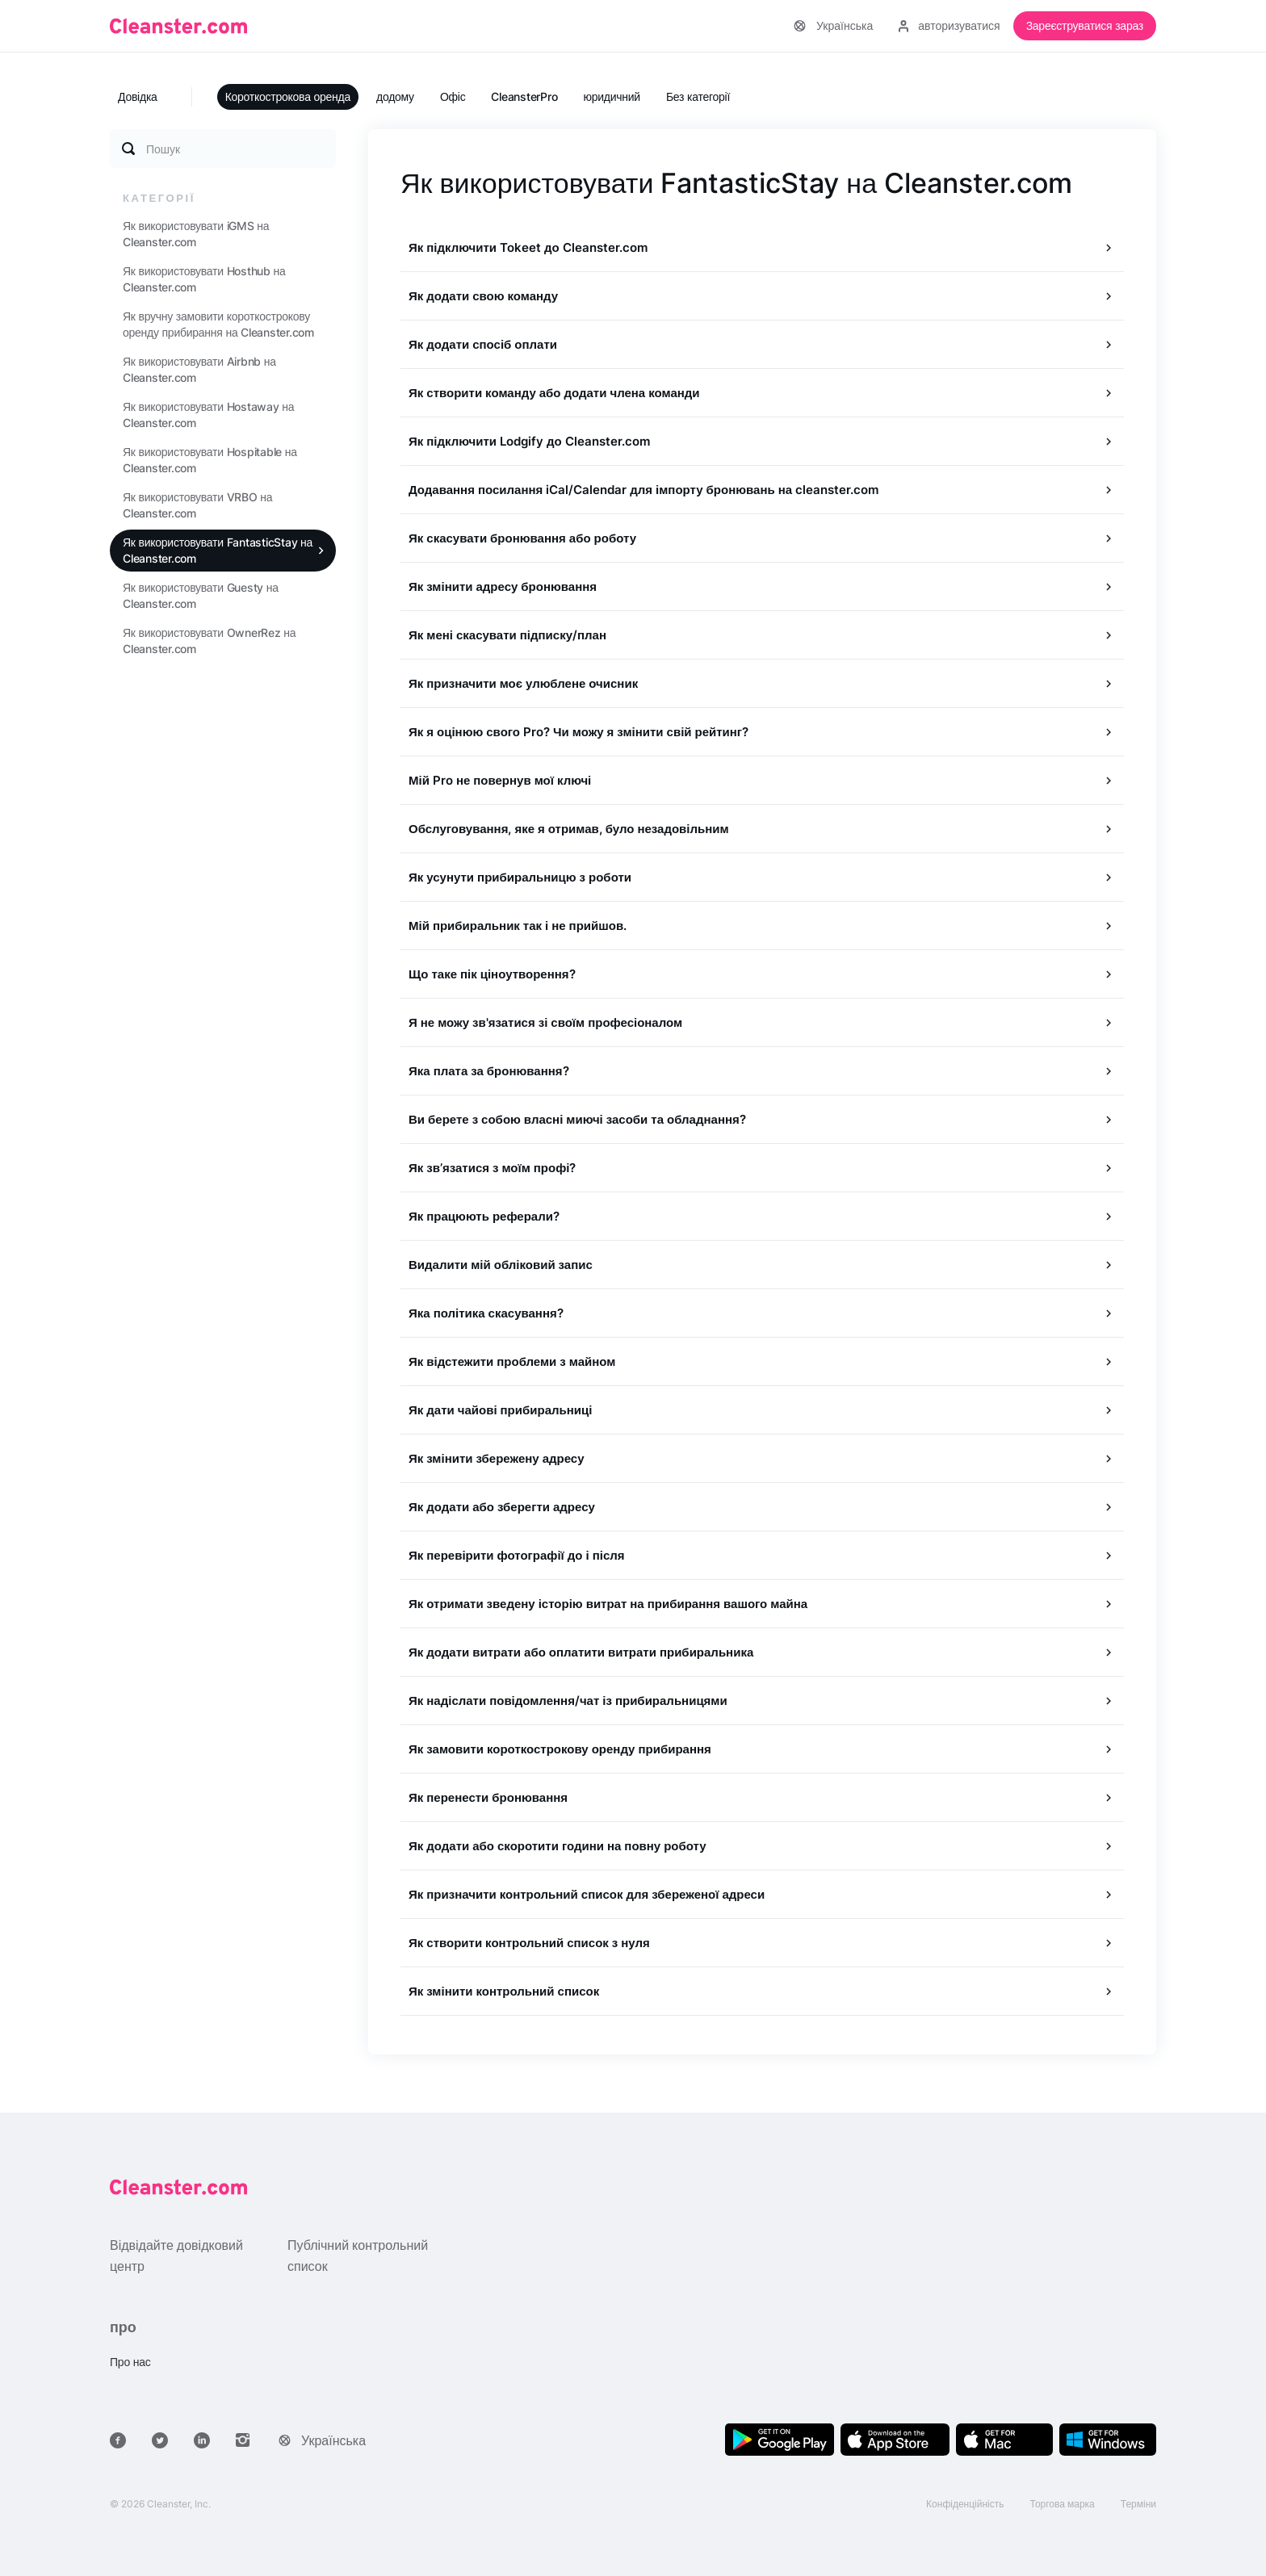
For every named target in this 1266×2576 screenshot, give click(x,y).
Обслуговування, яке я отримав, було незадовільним (569, 828)
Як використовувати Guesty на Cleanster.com (201, 595)
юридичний (611, 96)
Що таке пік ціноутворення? (492, 974)
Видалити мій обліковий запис (501, 1264)
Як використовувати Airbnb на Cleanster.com (199, 369)
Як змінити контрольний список (504, 1991)
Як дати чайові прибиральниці (500, 1410)
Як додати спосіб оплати (483, 344)
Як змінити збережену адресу (497, 1458)
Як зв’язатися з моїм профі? (492, 1167)
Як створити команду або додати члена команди (554, 392)
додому (395, 96)
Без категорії (698, 96)
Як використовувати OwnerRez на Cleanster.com (209, 641)
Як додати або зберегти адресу (502, 1506)
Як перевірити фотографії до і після (517, 1555)
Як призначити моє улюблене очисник (523, 683)
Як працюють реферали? (484, 1216)
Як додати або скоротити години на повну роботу (557, 1845)
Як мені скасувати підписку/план (507, 635)
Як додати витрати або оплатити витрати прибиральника (581, 1652)
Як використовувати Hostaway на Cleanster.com (208, 414)
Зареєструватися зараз (1084, 25)
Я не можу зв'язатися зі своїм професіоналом (545, 1022)
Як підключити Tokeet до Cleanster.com (528, 247)
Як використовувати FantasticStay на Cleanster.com (217, 550)
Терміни (1138, 2504)
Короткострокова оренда (287, 96)
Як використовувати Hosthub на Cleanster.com (204, 279)
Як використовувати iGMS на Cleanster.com (196, 234)
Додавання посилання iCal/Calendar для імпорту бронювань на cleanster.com (643, 489)
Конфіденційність (965, 2504)
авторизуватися (949, 25)
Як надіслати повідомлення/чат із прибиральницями (568, 1700)
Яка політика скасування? (486, 1313)
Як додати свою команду (483, 296)
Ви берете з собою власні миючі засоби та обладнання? (577, 1119)
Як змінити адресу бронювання (503, 586)
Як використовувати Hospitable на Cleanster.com (210, 460)
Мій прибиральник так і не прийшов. (518, 925)
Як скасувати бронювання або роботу (522, 538)
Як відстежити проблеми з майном (512, 1361)
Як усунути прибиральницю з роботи (520, 877)
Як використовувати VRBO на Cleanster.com (197, 505)
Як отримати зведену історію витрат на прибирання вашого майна (608, 1603)
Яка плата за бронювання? (489, 1071)
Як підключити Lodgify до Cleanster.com (529, 441)
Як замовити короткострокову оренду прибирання (560, 1749)
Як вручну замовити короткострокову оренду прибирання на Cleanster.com (218, 324)
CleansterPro (524, 96)
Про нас (130, 2362)
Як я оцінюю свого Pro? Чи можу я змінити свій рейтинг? (578, 731)
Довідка (137, 96)
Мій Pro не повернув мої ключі (500, 780)
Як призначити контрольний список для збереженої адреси (587, 1894)
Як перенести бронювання (488, 1797)
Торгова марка (1062, 2504)
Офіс (453, 96)
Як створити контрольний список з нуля (529, 1942)
